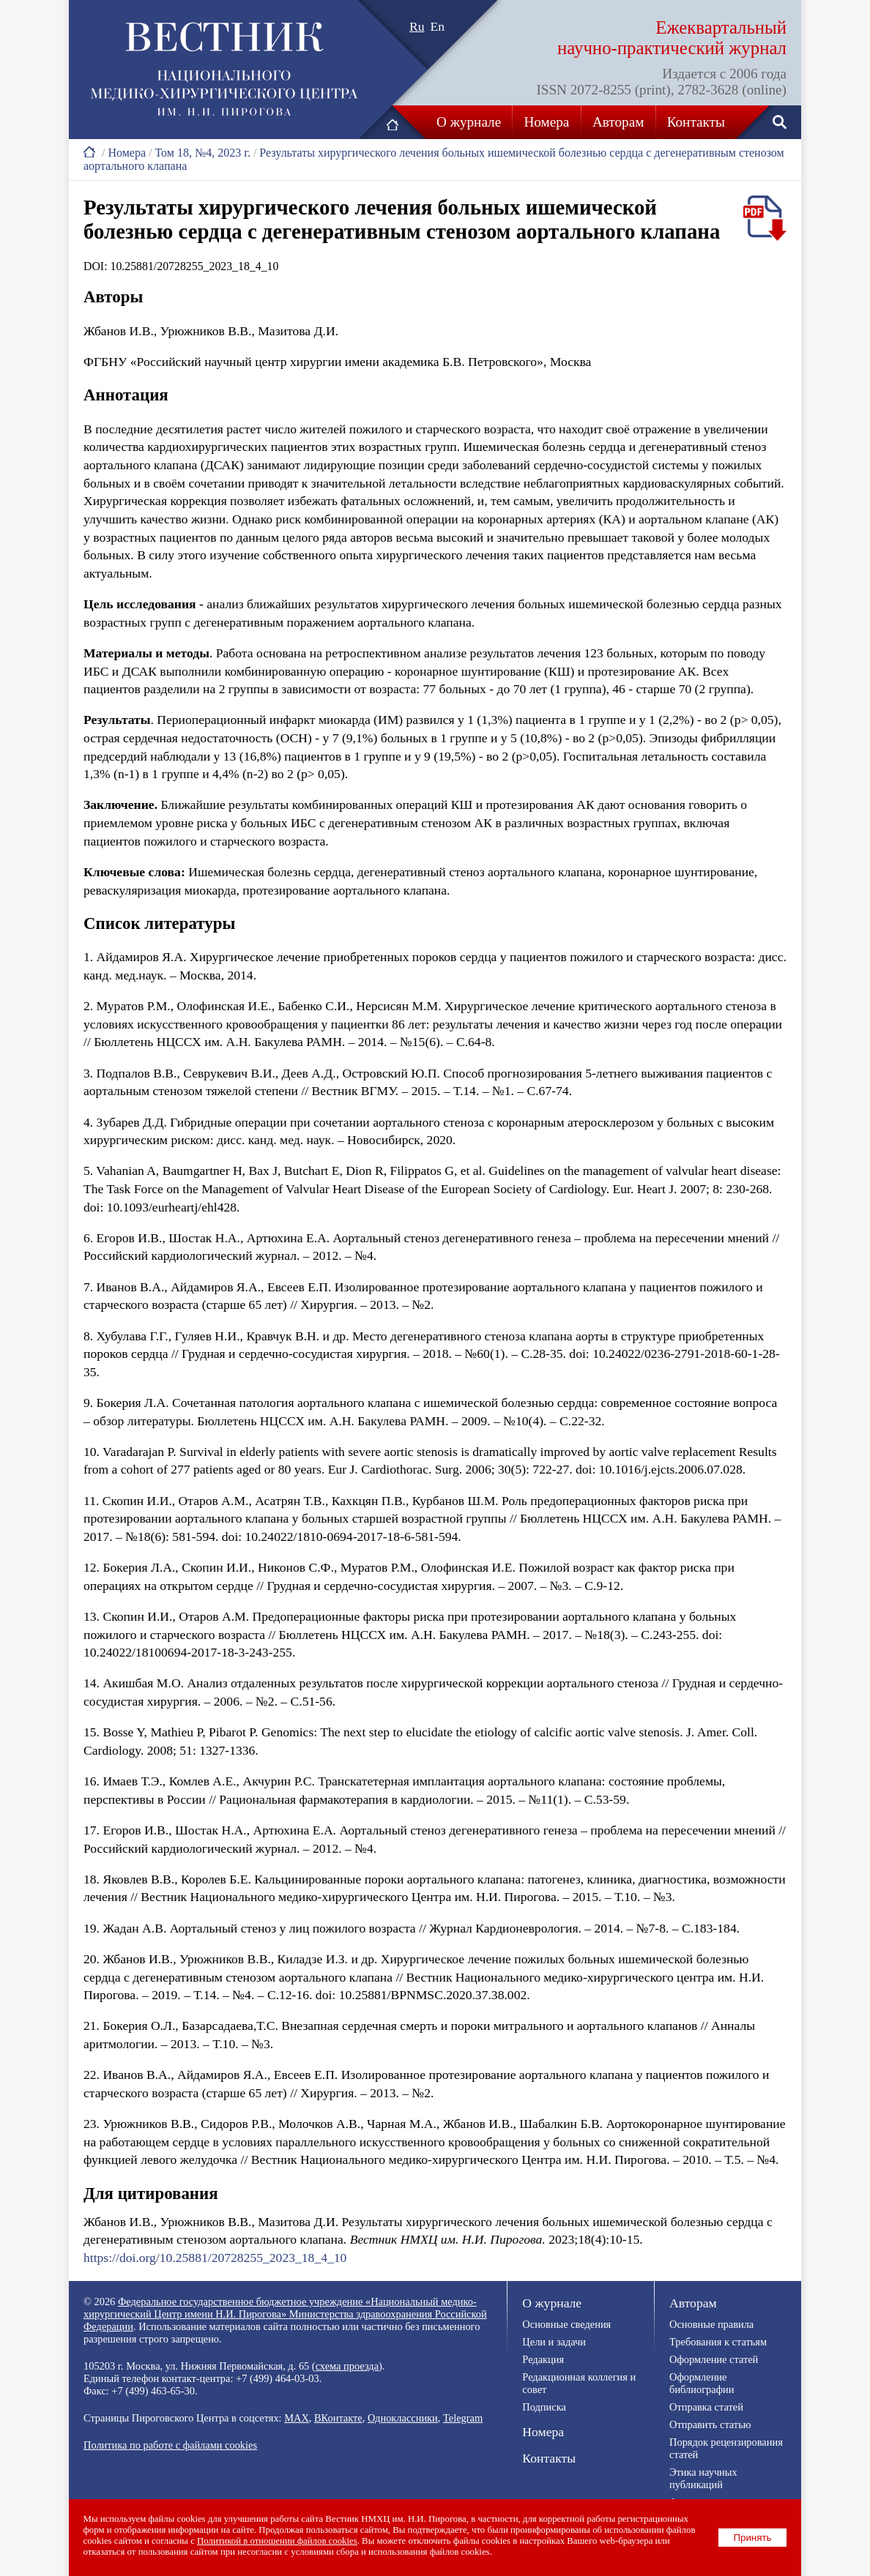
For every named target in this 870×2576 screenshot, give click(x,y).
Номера (547, 122)
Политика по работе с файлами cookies (170, 2445)
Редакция (543, 2359)
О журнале (468, 122)
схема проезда (347, 2366)
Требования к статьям (718, 2342)
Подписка (543, 2407)
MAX (296, 2418)
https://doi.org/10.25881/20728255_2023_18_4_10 (214, 2257)
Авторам (618, 122)
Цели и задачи (554, 2342)
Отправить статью (710, 2424)
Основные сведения (566, 2324)
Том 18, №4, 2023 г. (202, 152)
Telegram (463, 2418)
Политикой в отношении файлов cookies (278, 2541)
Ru (417, 26)
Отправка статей (706, 2407)
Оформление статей (713, 2359)
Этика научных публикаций (703, 2478)
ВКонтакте (338, 2418)
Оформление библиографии (701, 2383)
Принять (753, 2537)
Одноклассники (403, 2418)
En (438, 26)
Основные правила (711, 2324)
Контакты (696, 122)
